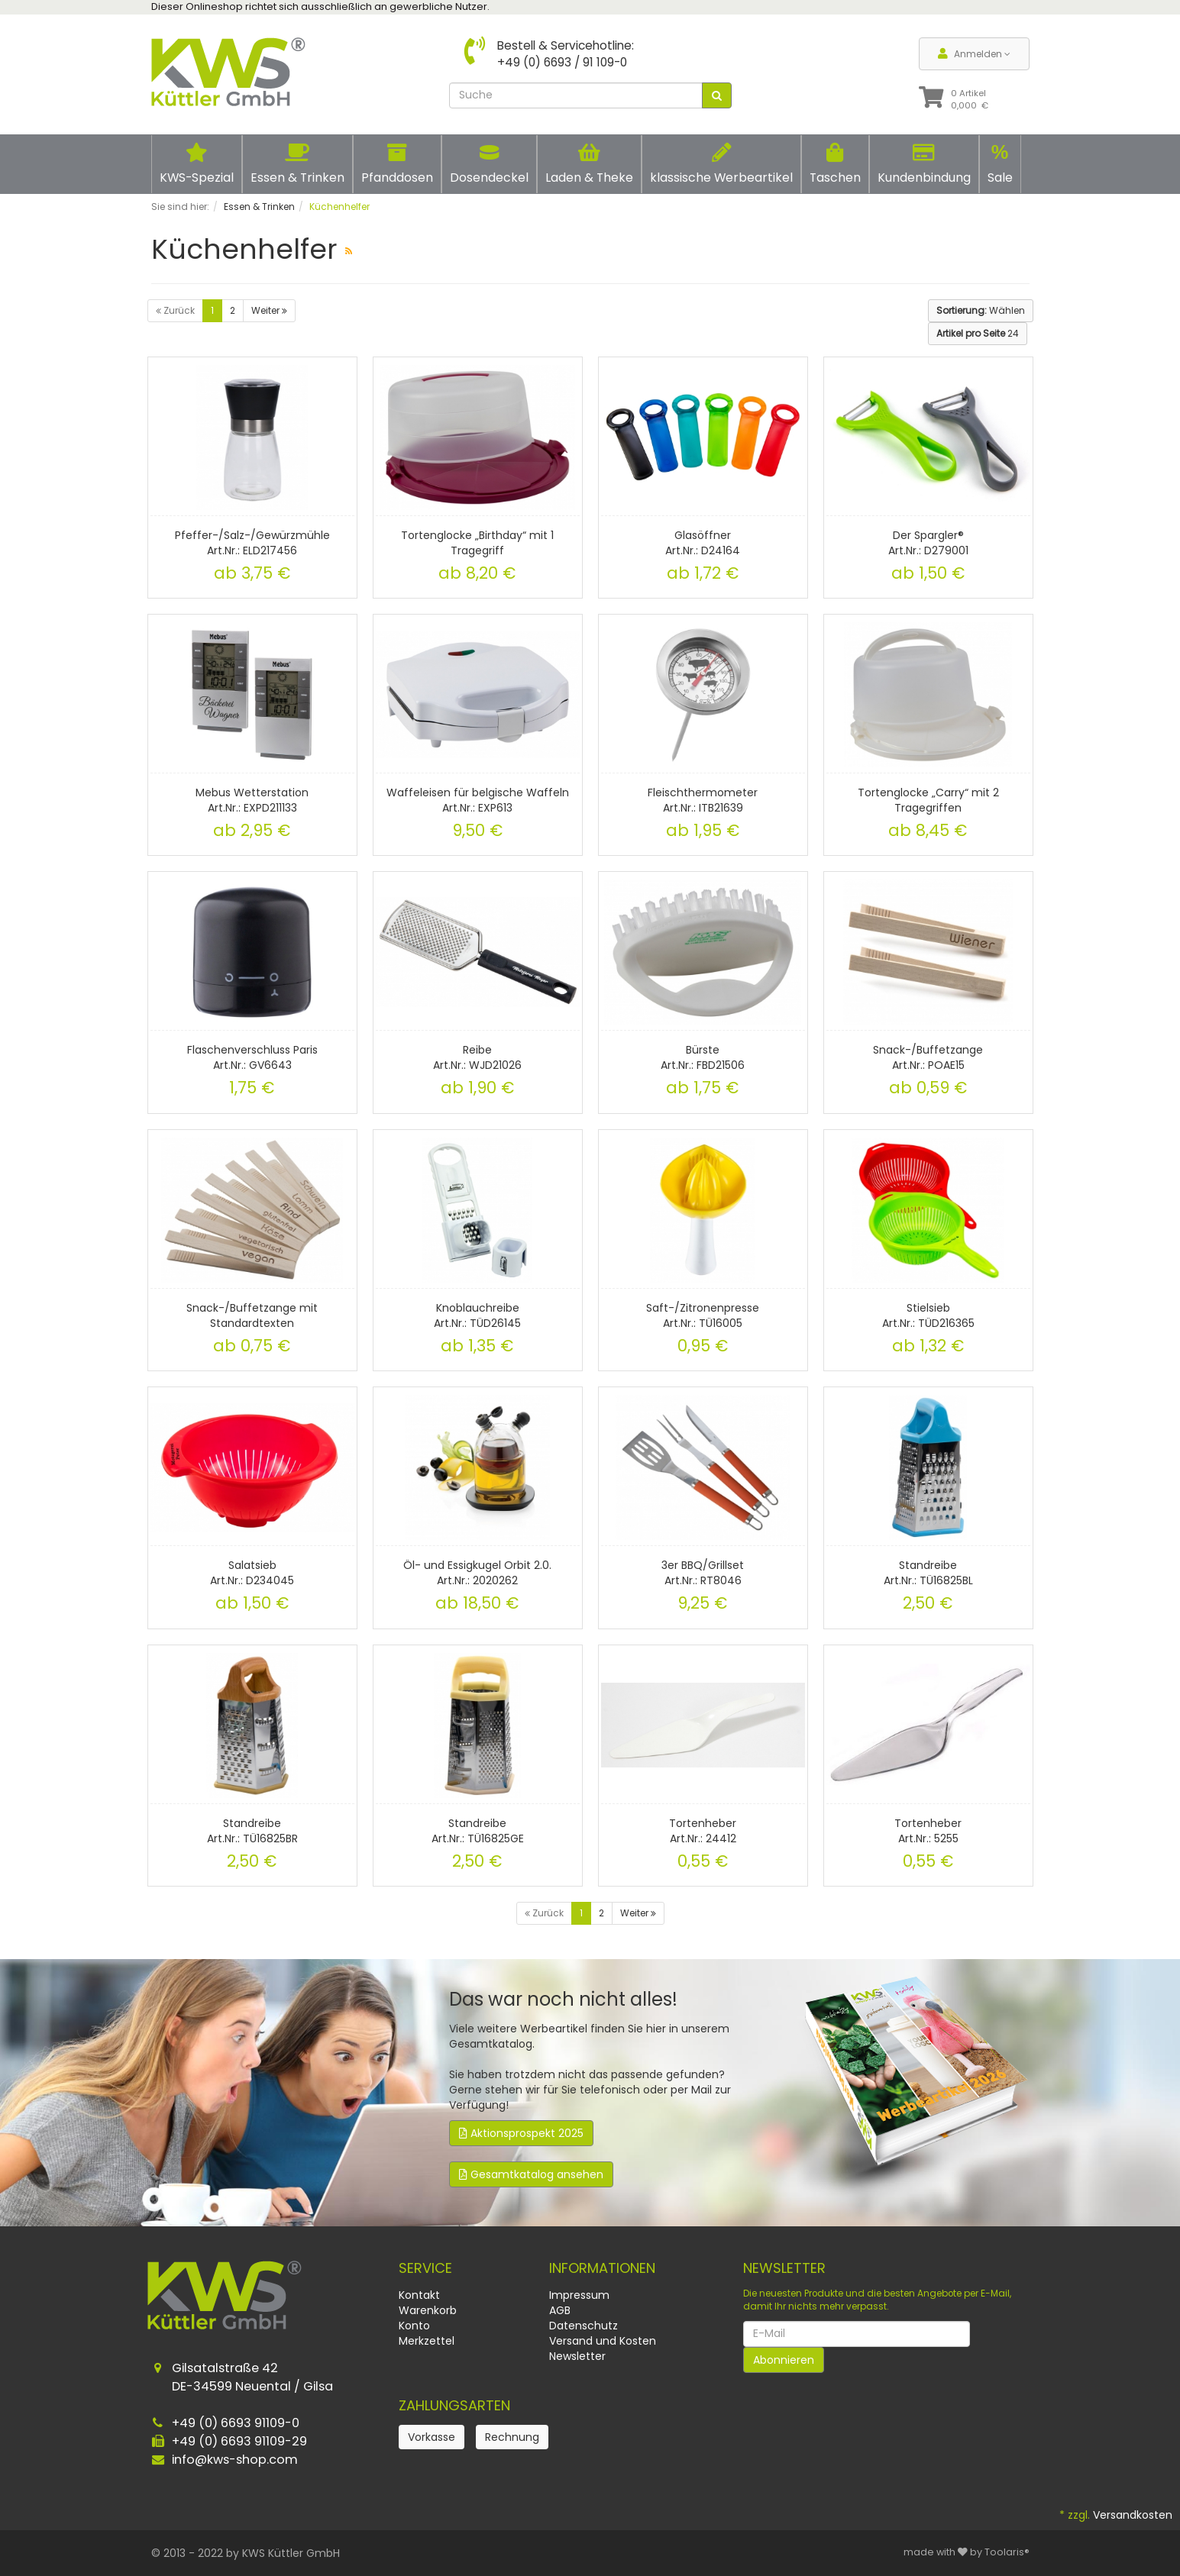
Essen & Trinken (297, 164)
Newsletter (577, 2356)
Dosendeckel (489, 164)
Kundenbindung (924, 164)
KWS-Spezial (197, 164)
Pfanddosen (397, 164)
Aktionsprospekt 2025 (521, 2133)
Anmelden (974, 53)
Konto (414, 2325)
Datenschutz (583, 2325)
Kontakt (419, 2295)
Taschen (835, 164)
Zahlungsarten (454, 2405)
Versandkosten (1132, 2515)
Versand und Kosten (602, 2340)
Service (425, 2267)
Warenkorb (428, 2310)
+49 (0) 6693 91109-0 (235, 2423)
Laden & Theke (589, 164)
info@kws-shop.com (235, 2459)
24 (977, 333)
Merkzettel (426, 2340)
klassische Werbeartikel (721, 164)
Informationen (602, 2267)
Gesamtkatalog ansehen (531, 2174)
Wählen (980, 310)
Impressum (579, 2295)
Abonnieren (783, 2360)
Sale (1000, 163)
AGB (560, 2310)
